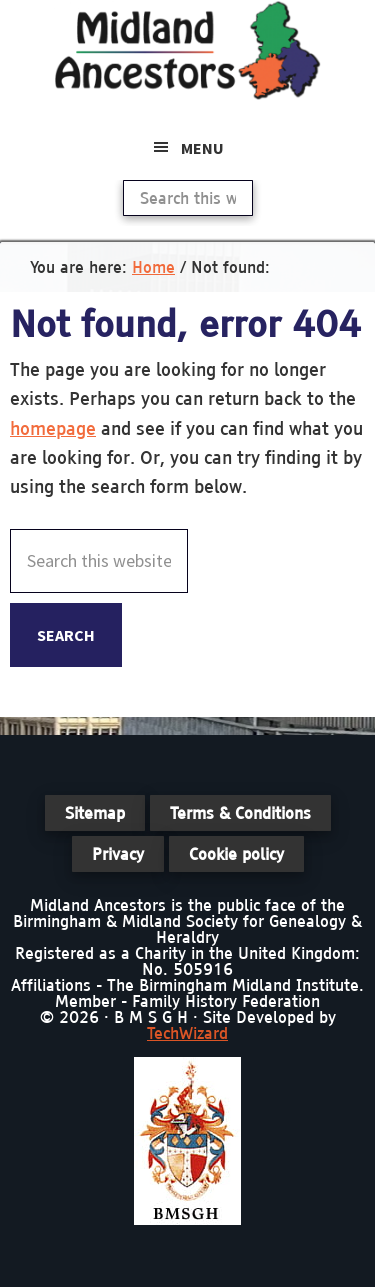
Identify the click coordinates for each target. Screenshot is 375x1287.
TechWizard (187, 1033)
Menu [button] (202, 148)
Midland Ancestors (188, 50)
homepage (53, 428)
